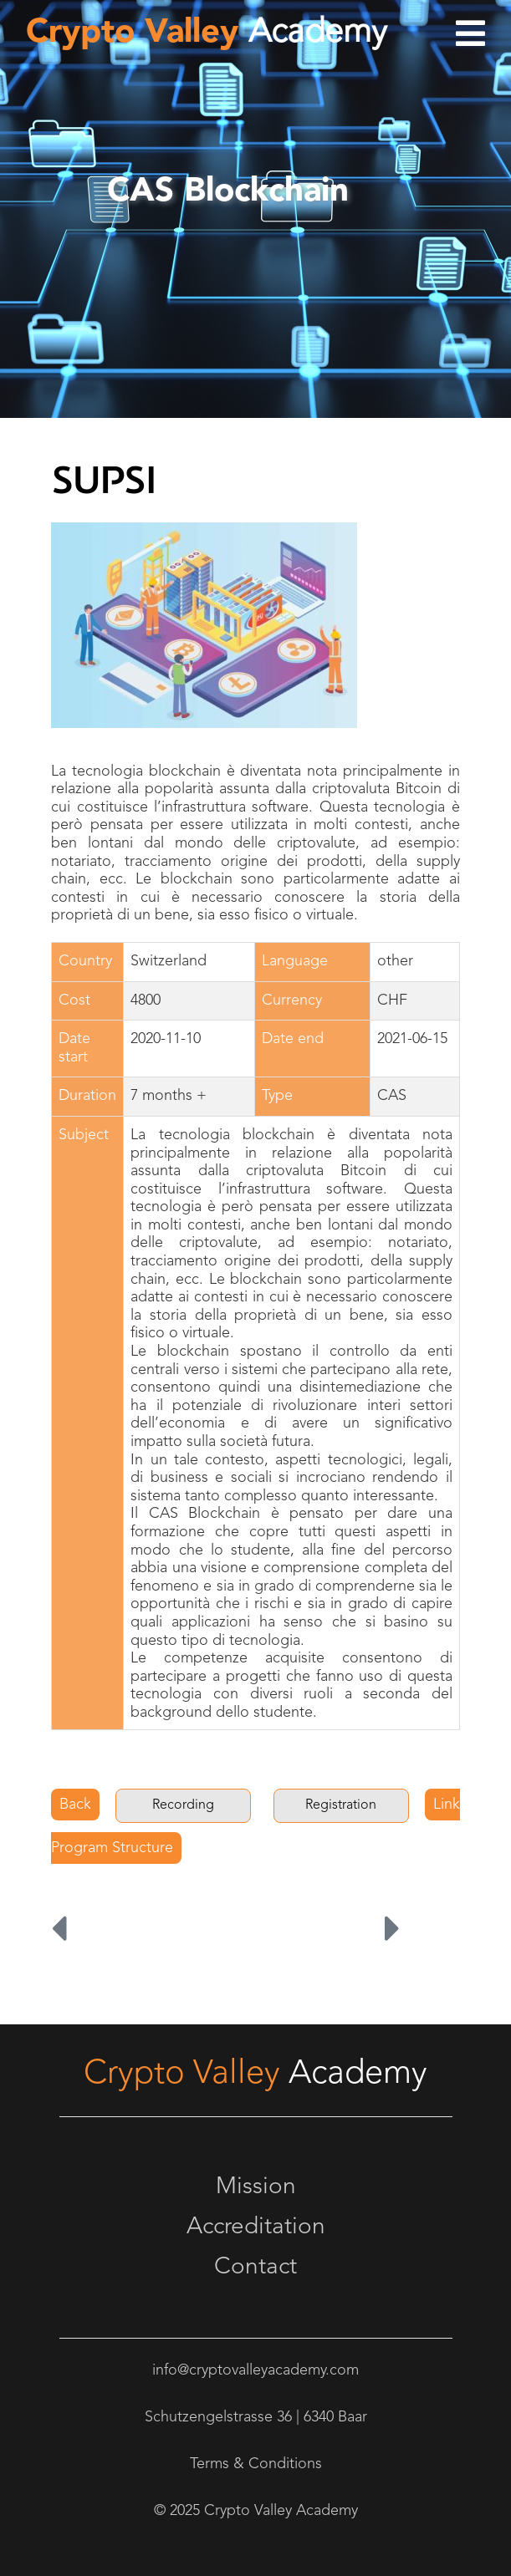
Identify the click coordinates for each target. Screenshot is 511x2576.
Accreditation (256, 2227)
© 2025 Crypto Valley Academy (256, 2510)
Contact (255, 2267)
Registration (340, 1805)
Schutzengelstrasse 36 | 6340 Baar (256, 2417)
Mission (256, 2187)
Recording (183, 1805)
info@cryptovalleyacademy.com (255, 2370)
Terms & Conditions (256, 2464)
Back (75, 1804)
